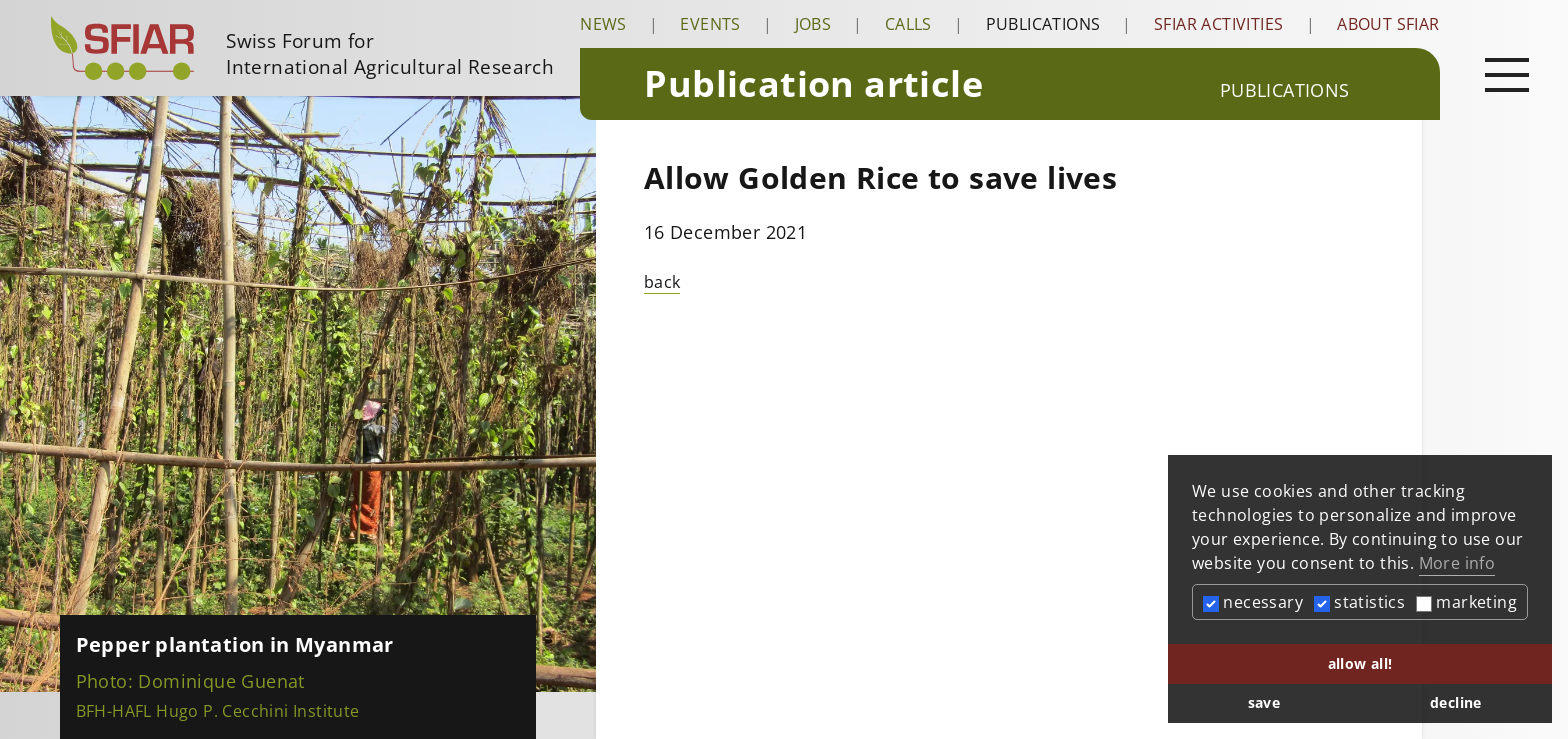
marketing (1466, 602)
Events (710, 24)
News (603, 24)
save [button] (1264, 702)
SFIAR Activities (1218, 24)
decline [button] (1456, 702)
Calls (908, 24)
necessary (1253, 602)
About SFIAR (1388, 24)
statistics (1359, 602)
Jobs (813, 24)
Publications (1043, 24)
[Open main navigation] (1507, 74)
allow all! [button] (1360, 663)
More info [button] (1457, 563)
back (662, 282)
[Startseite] (307, 48)
